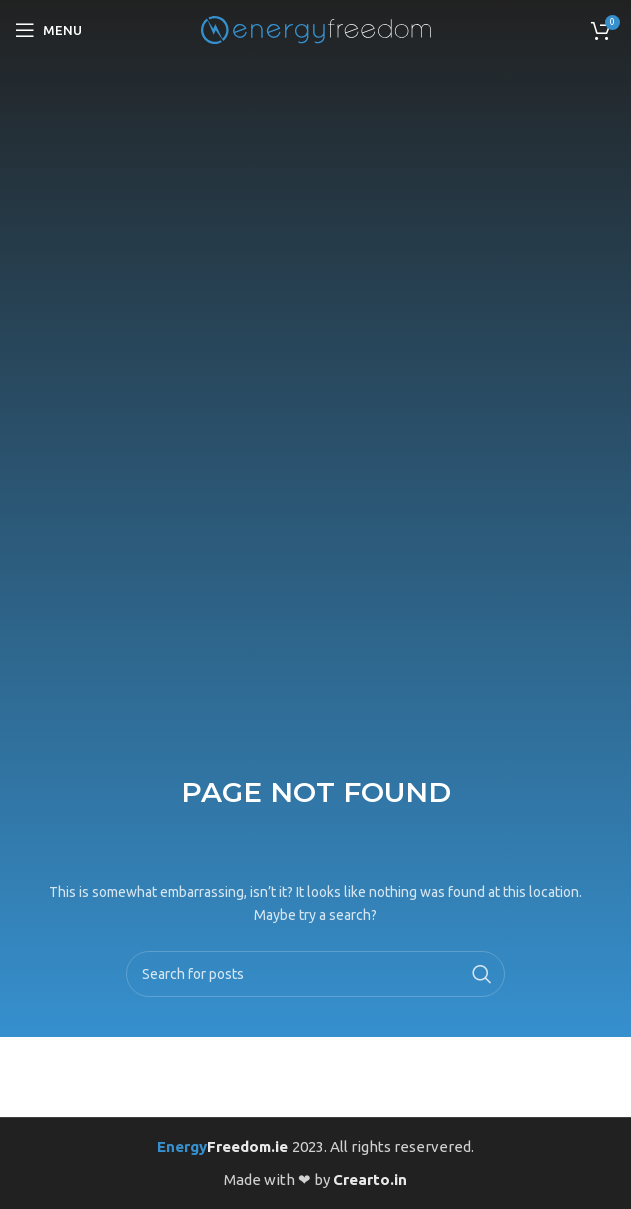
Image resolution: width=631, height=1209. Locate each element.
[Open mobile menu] (48, 30)
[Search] (315, 974)
